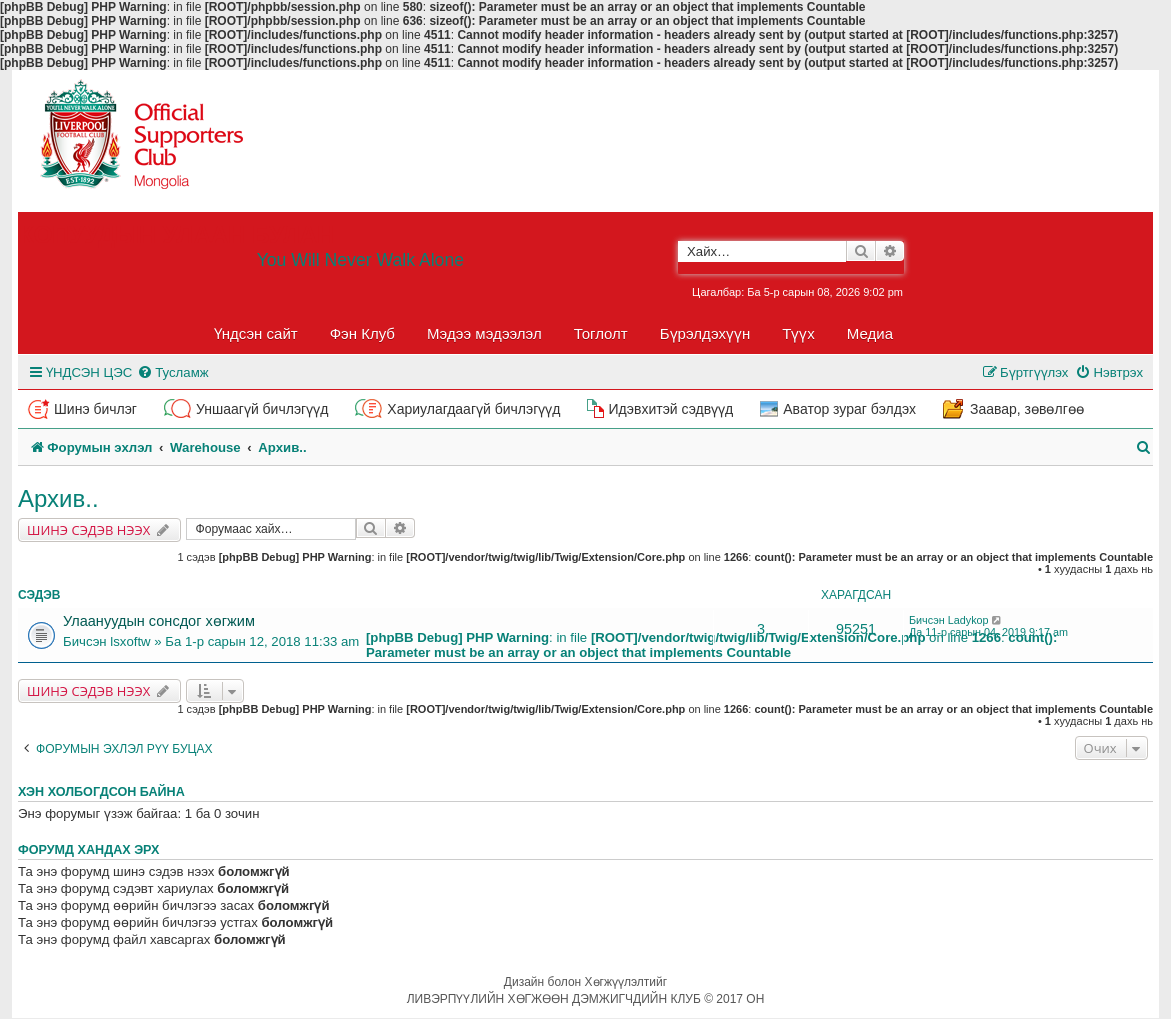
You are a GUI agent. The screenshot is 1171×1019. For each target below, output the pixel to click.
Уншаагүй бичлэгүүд (262, 409)
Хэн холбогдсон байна (101, 792)
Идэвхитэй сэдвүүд (670, 409)
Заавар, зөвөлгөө (1027, 409)
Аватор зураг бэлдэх (849, 409)
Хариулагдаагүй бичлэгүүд (473, 409)
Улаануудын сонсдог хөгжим (159, 621)
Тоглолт (601, 333)
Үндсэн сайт (256, 333)
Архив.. (58, 498)
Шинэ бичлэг (95, 409)
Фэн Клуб (362, 333)
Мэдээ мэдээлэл (484, 333)
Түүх (798, 333)
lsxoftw (130, 641)
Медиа (870, 333)
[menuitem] (172, 372)
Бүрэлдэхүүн (705, 333)
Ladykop (968, 620)
